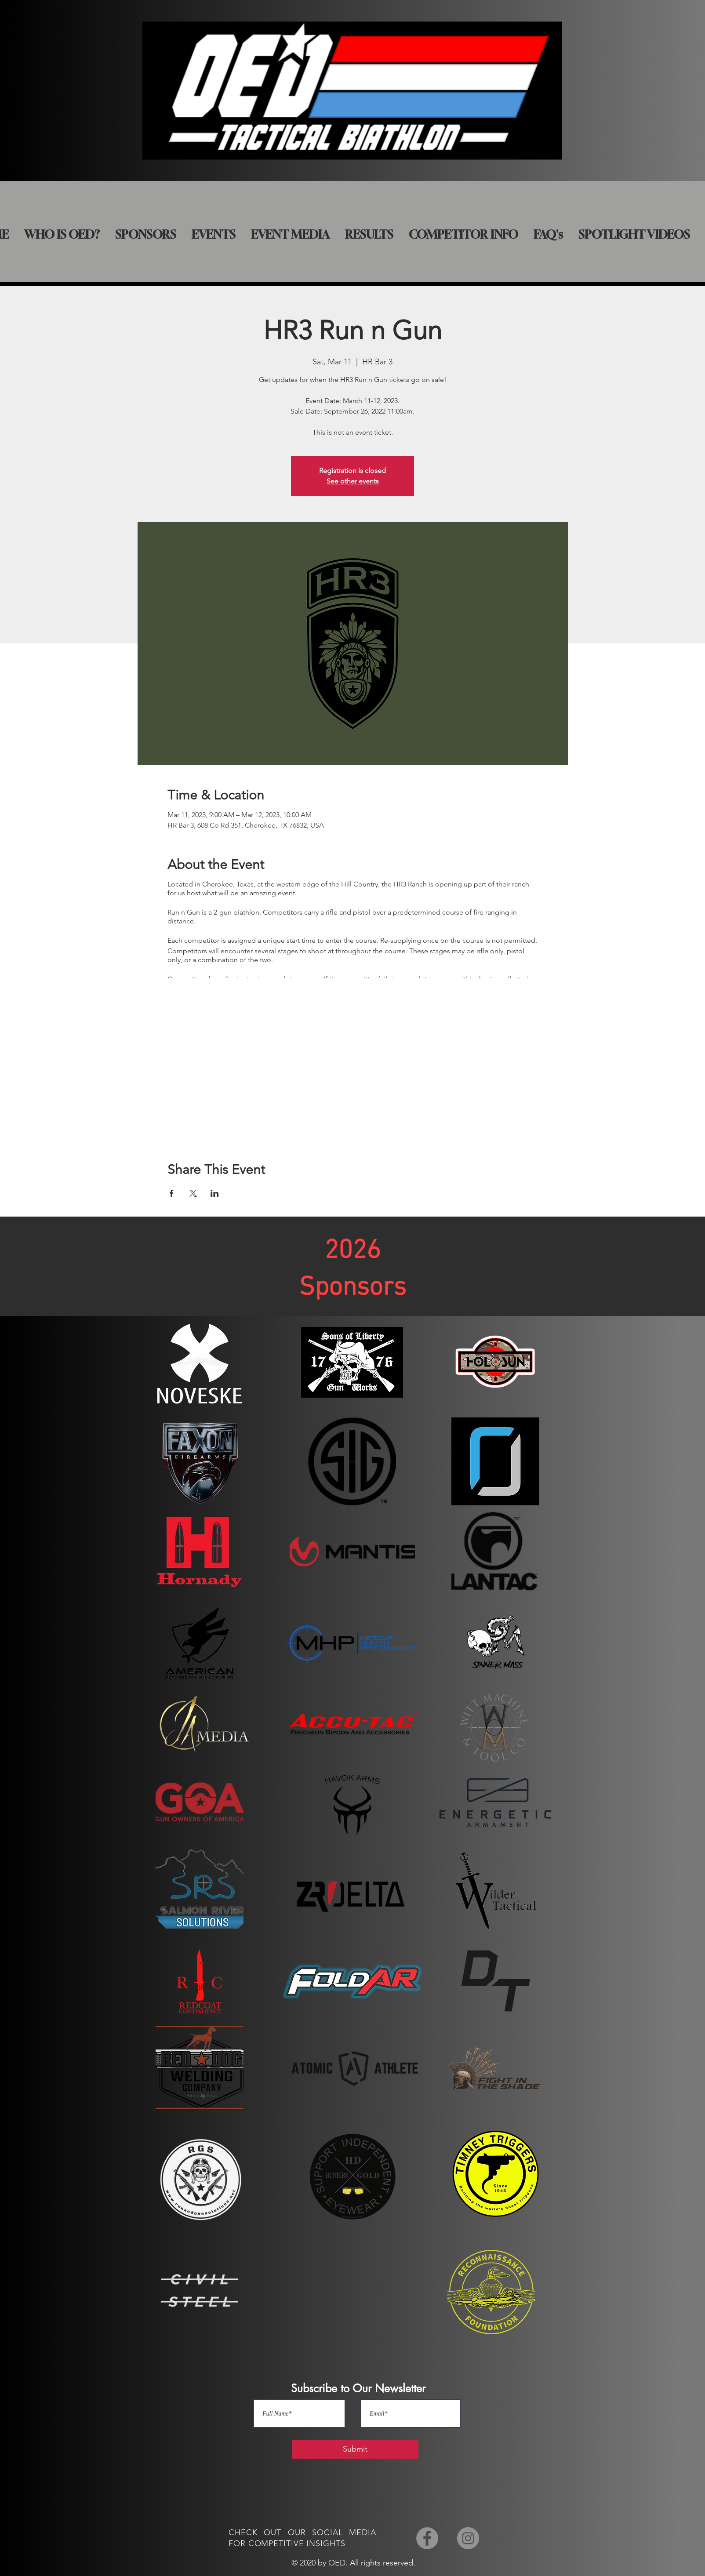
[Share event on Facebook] (171, 1193)
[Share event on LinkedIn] (215, 1193)
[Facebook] (427, 2538)
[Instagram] (468, 2538)
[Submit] (355, 2449)
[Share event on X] (193, 1193)
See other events (353, 481)
